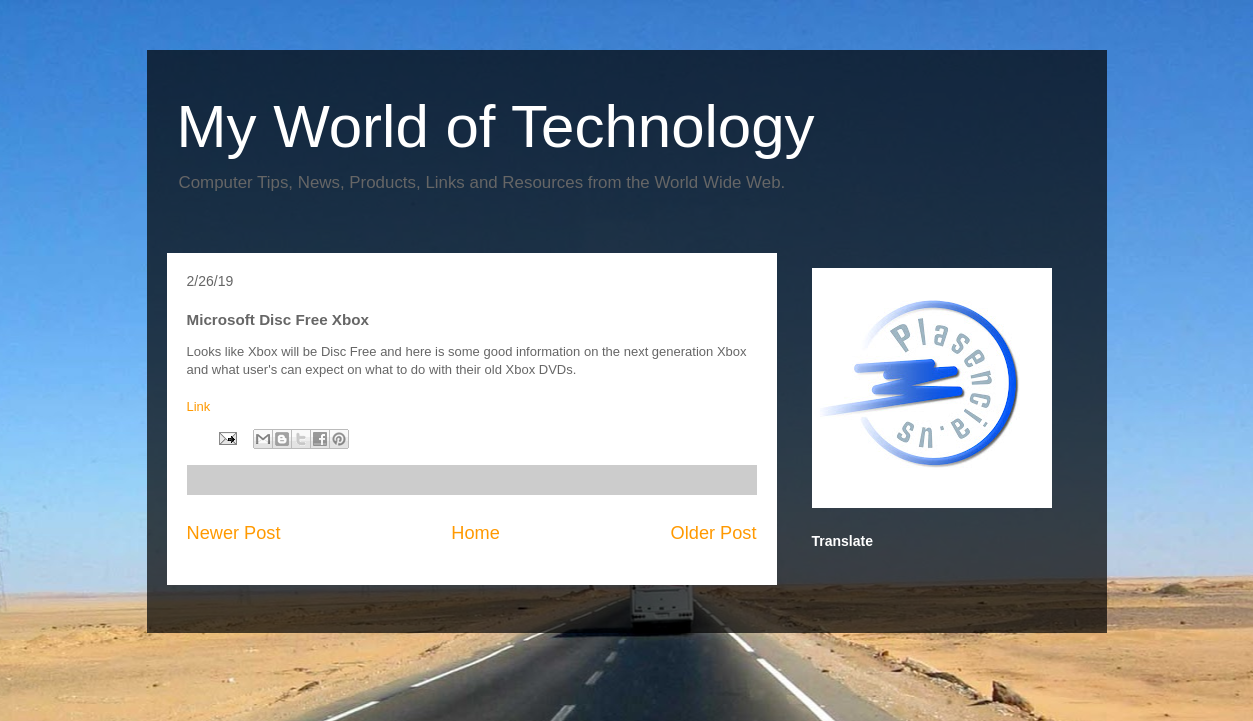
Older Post (714, 533)
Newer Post (234, 533)
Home (475, 533)
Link (199, 406)
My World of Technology (496, 126)
